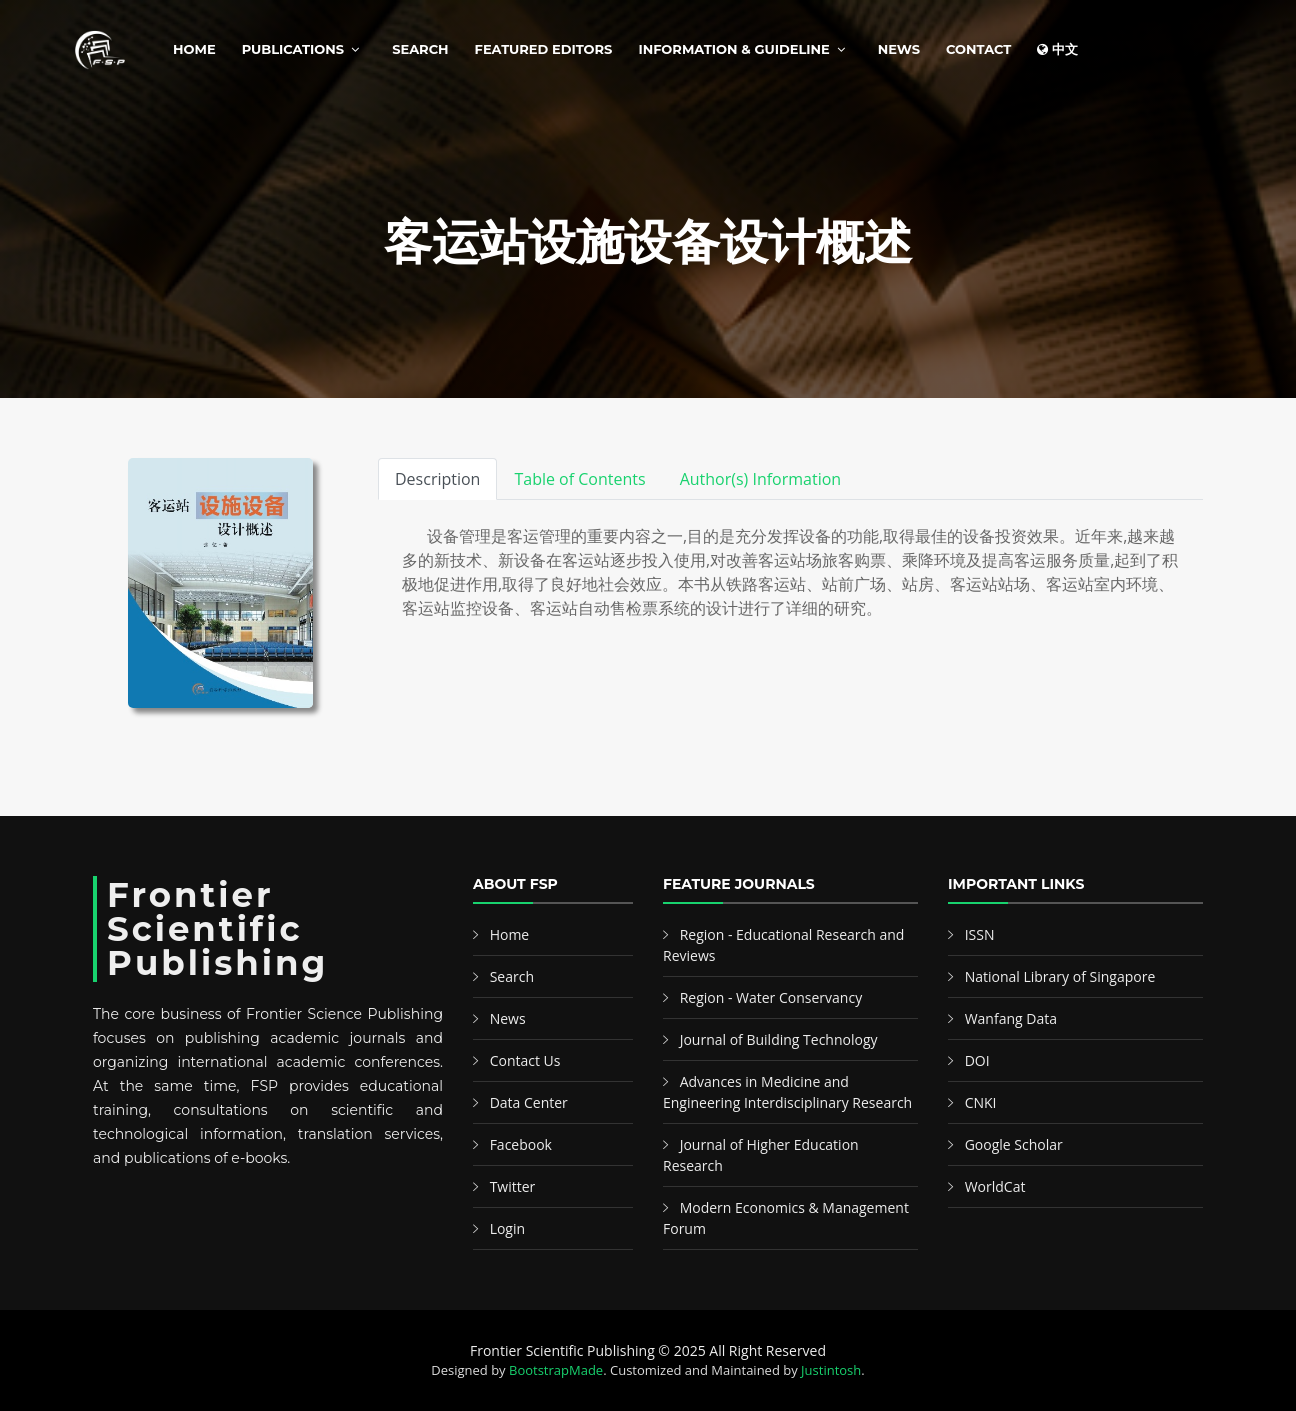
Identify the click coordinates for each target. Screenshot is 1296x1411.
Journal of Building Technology (779, 1039)
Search (420, 49)
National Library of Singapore (1060, 976)
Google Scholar (1014, 1144)
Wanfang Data (1011, 1018)
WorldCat (995, 1186)
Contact (978, 49)
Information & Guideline (733, 49)
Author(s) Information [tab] (761, 479)
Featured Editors (544, 49)
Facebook (521, 1144)
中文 (1057, 49)
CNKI (981, 1102)
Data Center (529, 1102)
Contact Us (525, 1060)
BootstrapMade (556, 1370)
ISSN (980, 934)
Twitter (513, 1186)
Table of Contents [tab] (579, 479)
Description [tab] (437, 479)
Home (194, 49)
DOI (977, 1060)
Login (507, 1228)
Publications (293, 49)
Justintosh (831, 1370)
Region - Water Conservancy (771, 997)
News (899, 49)
